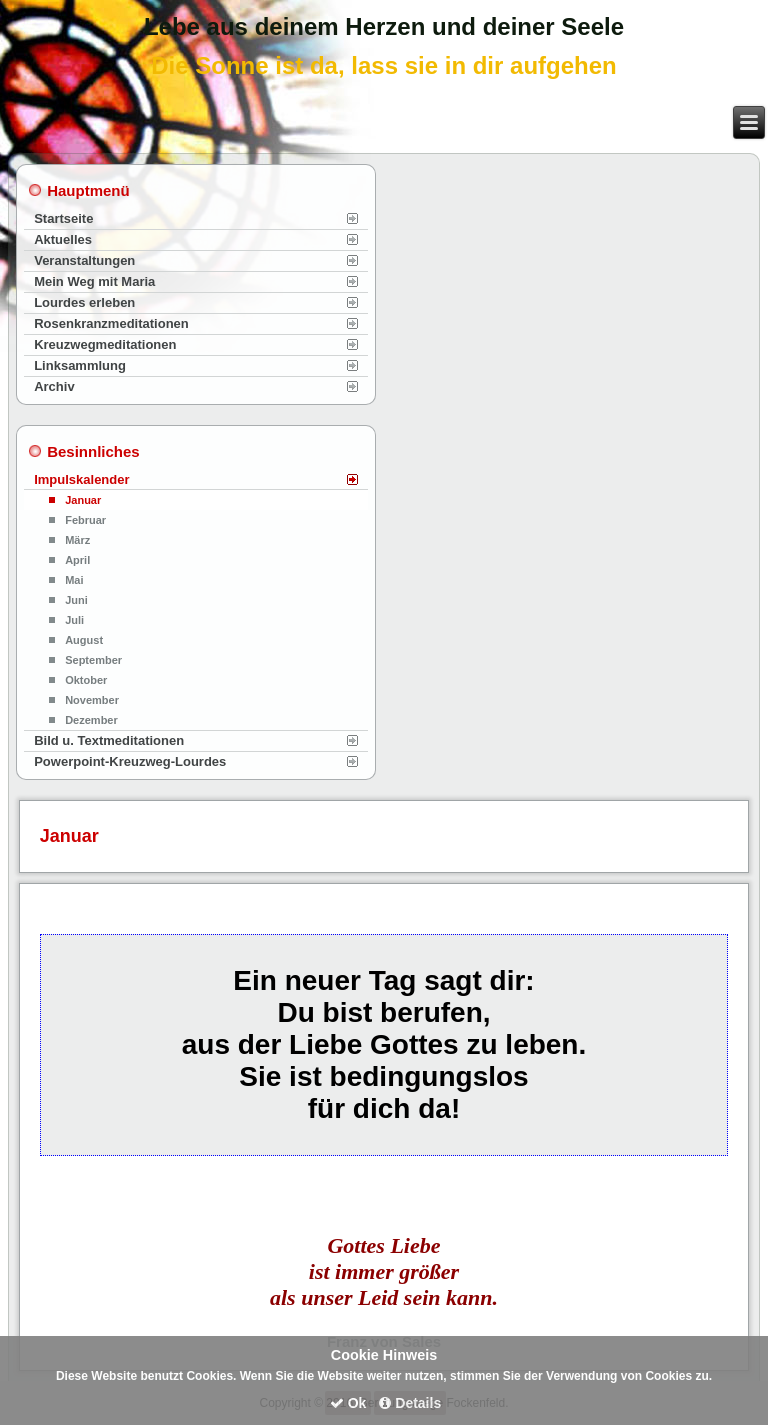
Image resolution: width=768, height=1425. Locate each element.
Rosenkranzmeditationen (111, 323)
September (93, 660)
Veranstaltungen (84, 260)
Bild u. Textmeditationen (109, 740)
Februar (85, 520)
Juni (76, 600)
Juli (74, 620)
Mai (74, 580)
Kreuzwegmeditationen (105, 344)
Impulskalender (81, 479)
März (77, 540)
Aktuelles (63, 239)
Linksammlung (80, 365)
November (92, 700)
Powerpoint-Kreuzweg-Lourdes (130, 761)
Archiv (54, 386)
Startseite (63, 218)
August (84, 640)
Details (410, 1403)
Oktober (86, 680)
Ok (348, 1403)
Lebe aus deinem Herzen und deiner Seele (384, 26)
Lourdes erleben (84, 302)
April (77, 560)
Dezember (91, 720)
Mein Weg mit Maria (94, 281)
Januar (83, 500)
